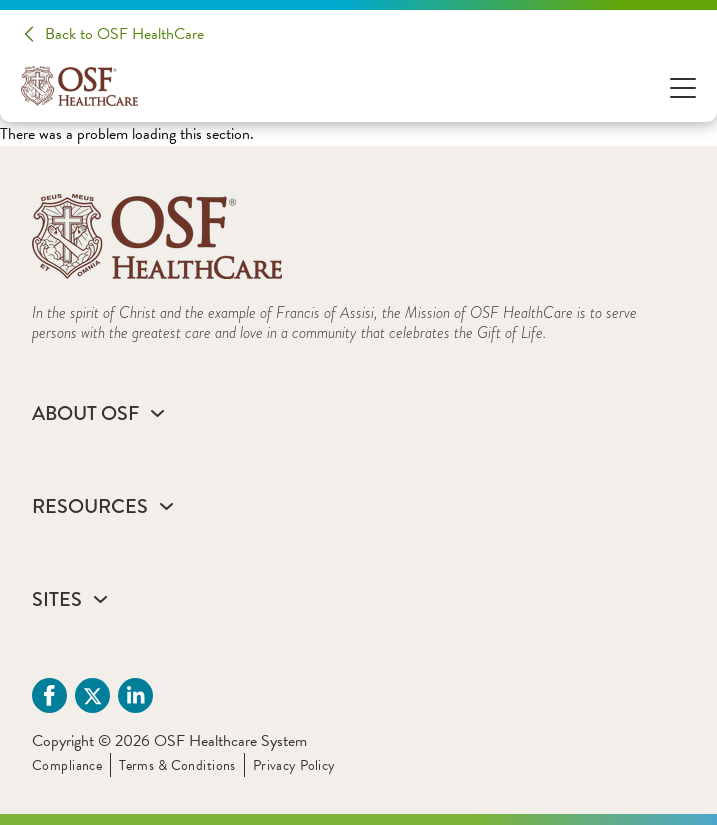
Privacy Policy (294, 765)
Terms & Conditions (177, 765)
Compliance (67, 765)
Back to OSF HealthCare (124, 34)
